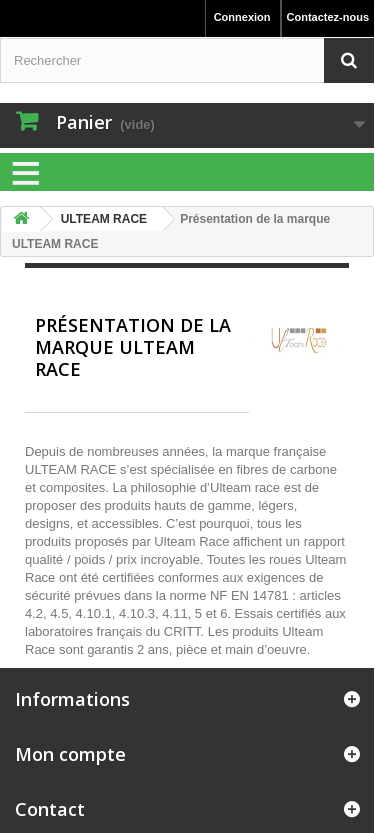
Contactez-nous (328, 17)
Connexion (242, 17)
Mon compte (70, 754)
